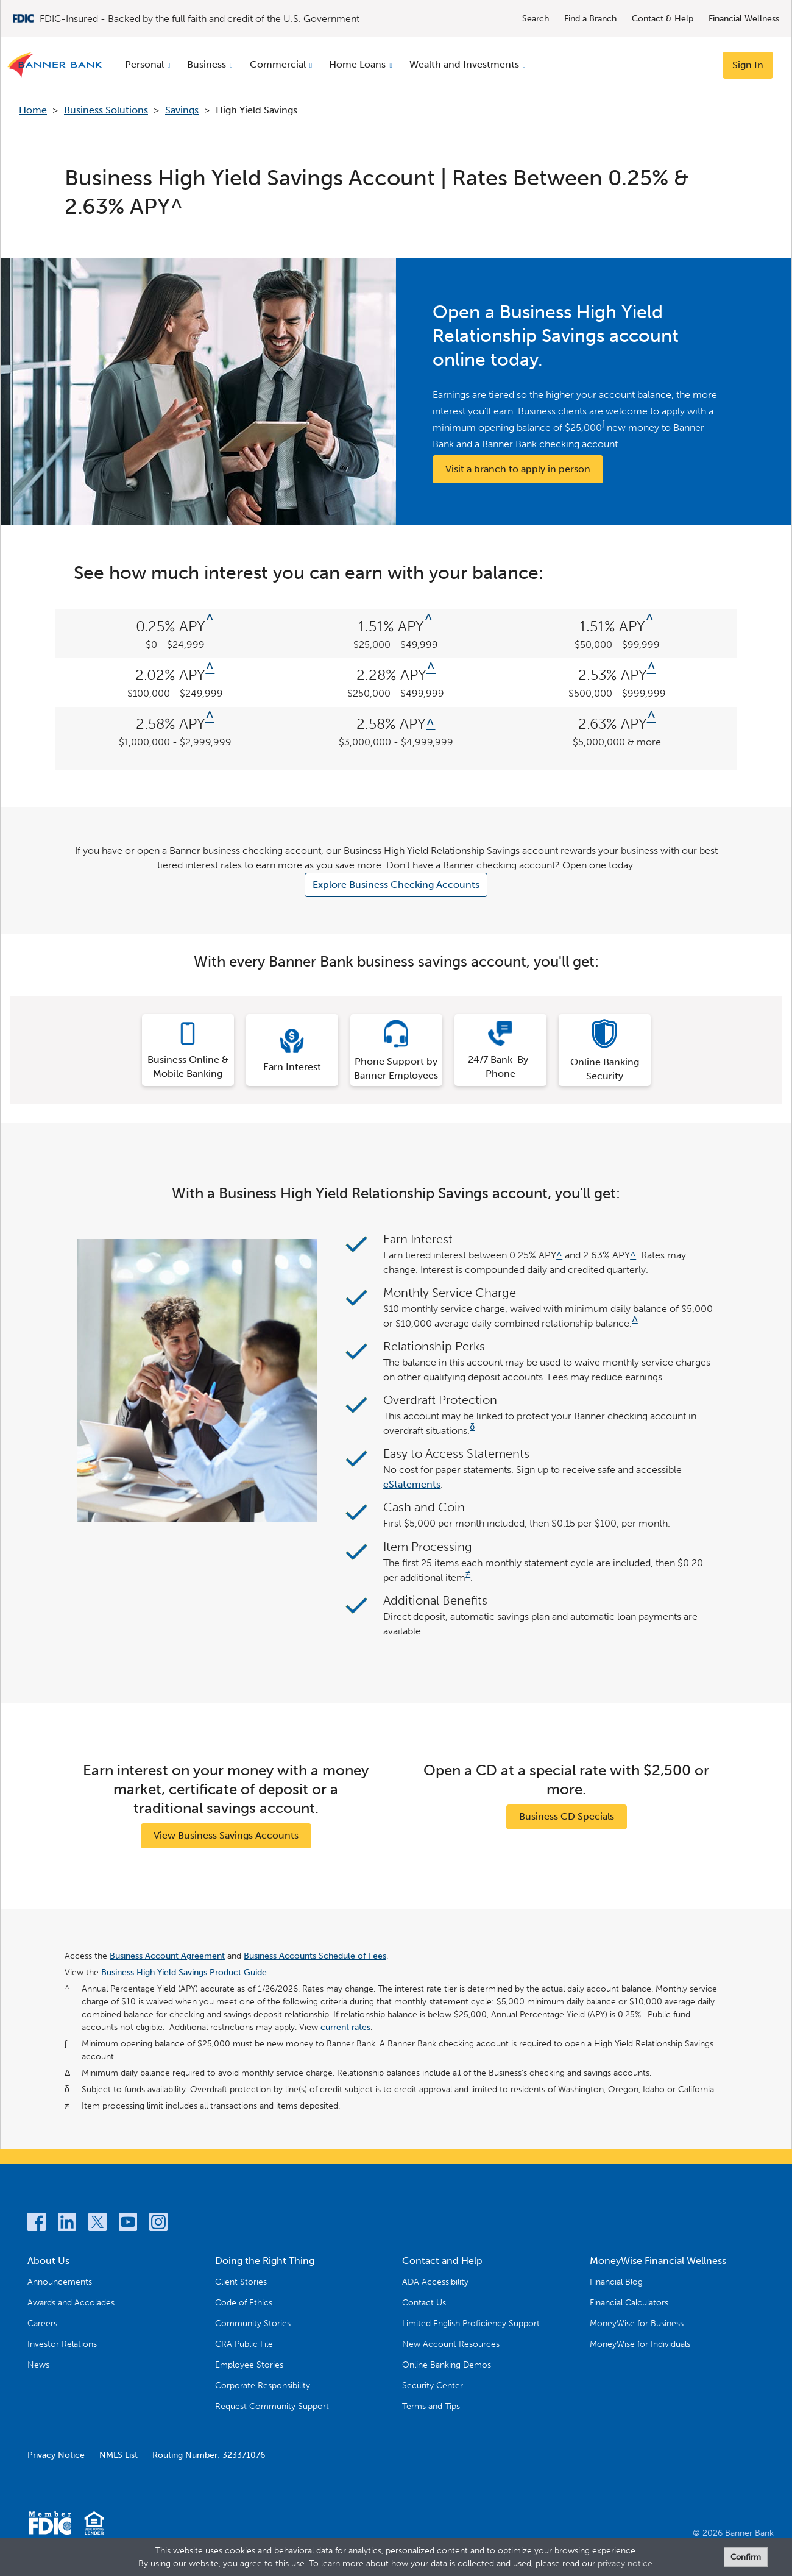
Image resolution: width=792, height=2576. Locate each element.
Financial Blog (616, 2282)
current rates (345, 2027)
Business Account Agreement (167, 1956)
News (38, 2365)
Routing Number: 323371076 (208, 2455)
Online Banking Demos (446, 2365)
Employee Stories (249, 2365)
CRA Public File (244, 2344)
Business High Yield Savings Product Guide (184, 1972)
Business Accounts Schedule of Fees (315, 1956)
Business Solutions (106, 110)
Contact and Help (442, 2260)
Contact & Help (662, 18)
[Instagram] (158, 2224)
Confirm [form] (745, 2556)
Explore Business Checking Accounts (396, 884)
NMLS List (118, 2455)
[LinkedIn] (67, 2224)
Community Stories (253, 2323)
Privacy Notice (56, 2455)
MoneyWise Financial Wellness (658, 2260)
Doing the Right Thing (264, 2260)
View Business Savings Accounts (226, 1835)
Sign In (747, 65)
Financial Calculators (629, 2302)
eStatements (411, 1484)
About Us (48, 2260)
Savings (182, 110)
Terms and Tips (431, 2406)
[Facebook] (36, 2224)
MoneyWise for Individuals (640, 2344)
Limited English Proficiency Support (471, 2323)
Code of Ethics (243, 2302)
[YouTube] (128, 2224)
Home (33, 110)
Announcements (59, 2282)
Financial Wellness (744, 18)
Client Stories (241, 2282)
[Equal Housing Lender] (94, 2525)
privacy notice (625, 2563)
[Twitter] (97, 2224)
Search (535, 18)
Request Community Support (272, 2406)
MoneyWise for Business (637, 2323)
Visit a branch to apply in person (517, 469)
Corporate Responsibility (262, 2385)
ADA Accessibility (435, 2282)
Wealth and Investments (464, 64)
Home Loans (357, 64)
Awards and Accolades (71, 2302)
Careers (42, 2323)
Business (206, 64)
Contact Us (424, 2302)
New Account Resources (451, 2344)
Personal (144, 64)
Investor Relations (62, 2344)
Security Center (432, 2385)
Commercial (278, 64)
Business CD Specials (566, 1816)
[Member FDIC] (49, 2525)
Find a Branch (590, 18)
